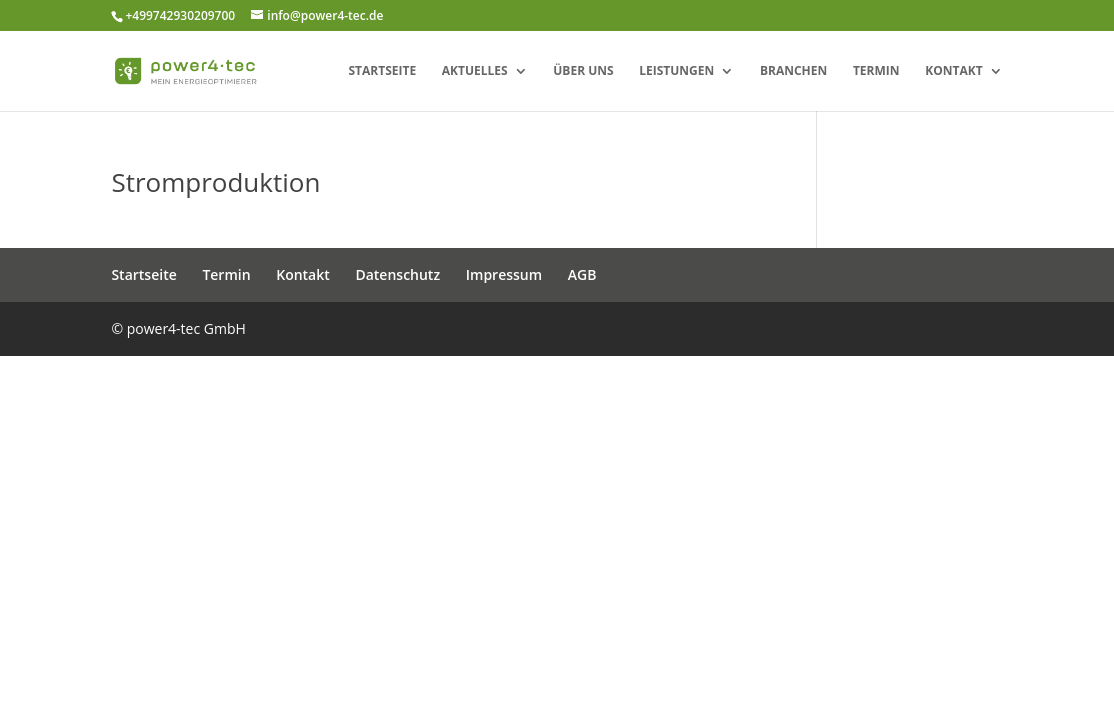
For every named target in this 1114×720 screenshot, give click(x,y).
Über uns (583, 71)
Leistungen (676, 71)
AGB (582, 274)
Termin (876, 71)
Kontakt (953, 71)
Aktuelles (475, 71)
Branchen (793, 71)
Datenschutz (397, 274)
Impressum (504, 274)
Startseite (382, 71)
